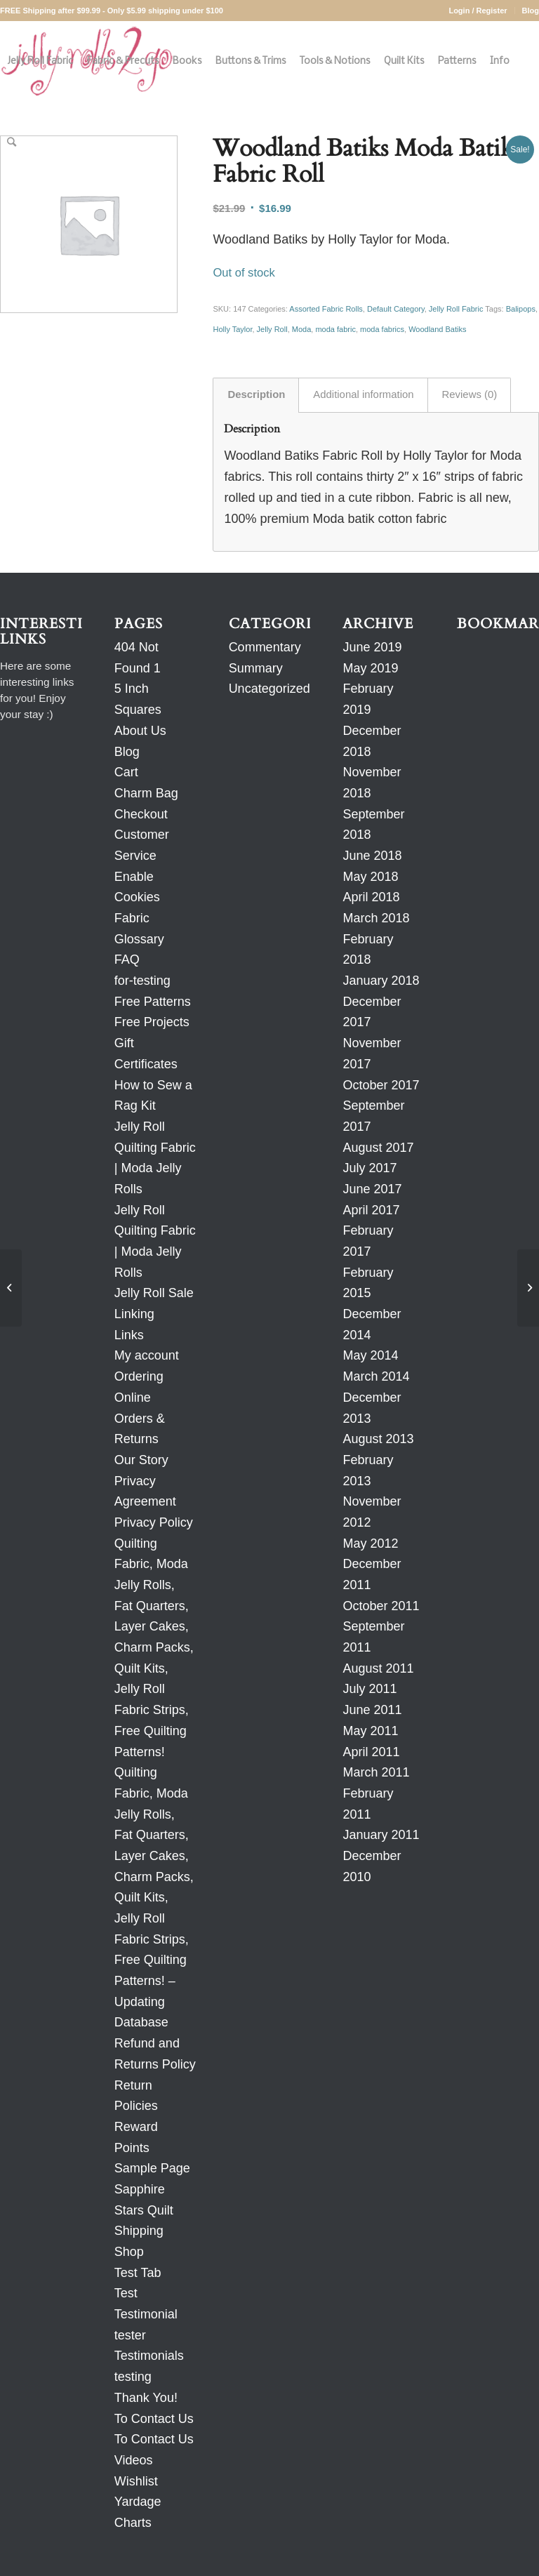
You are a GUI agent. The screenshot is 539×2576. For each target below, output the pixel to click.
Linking (134, 1314)
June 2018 (371, 856)
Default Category (396, 309)
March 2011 (375, 1772)
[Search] (11, 142)
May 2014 (370, 1355)
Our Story (141, 1460)
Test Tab (137, 2273)
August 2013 (377, 1439)
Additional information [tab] (363, 394)
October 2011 (380, 1606)
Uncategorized (269, 689)
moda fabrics (382, 329)
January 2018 (380, 981)
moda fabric (335, 329)
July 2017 (369, 1168)
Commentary (265, 647)
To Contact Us (154, 2419)
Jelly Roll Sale (154, 1293)
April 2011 (370, 1752)
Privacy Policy (153, 1522)
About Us (140, 731)
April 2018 (370, 897)
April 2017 (370, 1210)
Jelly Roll (272, 329)
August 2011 (377, 1668)
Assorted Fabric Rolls (326, 309)
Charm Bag (146, 793)
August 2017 (377, 1148)
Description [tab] (256, 394)
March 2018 (375, 918)
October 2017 (380, 1085)
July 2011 (369, 1689)
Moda (302, 329)
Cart (126, 772)
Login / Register (477, 10)
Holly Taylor (232, 329)
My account (146, 1355)
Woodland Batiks (437, 329)
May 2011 (370, 1731)
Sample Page (152, 2168)
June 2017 (371, 1189)
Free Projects (151, 1022)
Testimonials (149, 2356)
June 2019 (371, 647)
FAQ (127, 959)
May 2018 (370, 877)
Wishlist (136, 2481)
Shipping (139, 2231)
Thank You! (146, 2398)
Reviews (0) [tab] (470, 394)
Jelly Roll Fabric (456, 309)
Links (129, 1335)
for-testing (142, 981)
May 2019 (370, 668)
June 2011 (371, 1710)
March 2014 (375, 1376)
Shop (129, 2252)
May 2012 (370, 1543)
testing (133, 2377)
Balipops (520, 309)
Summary (256, 668)
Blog (530, 10)
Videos (133, 2460)
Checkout (141, 814)
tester (130, 2335)
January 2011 (380, 1835)
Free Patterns (152, 1002)
